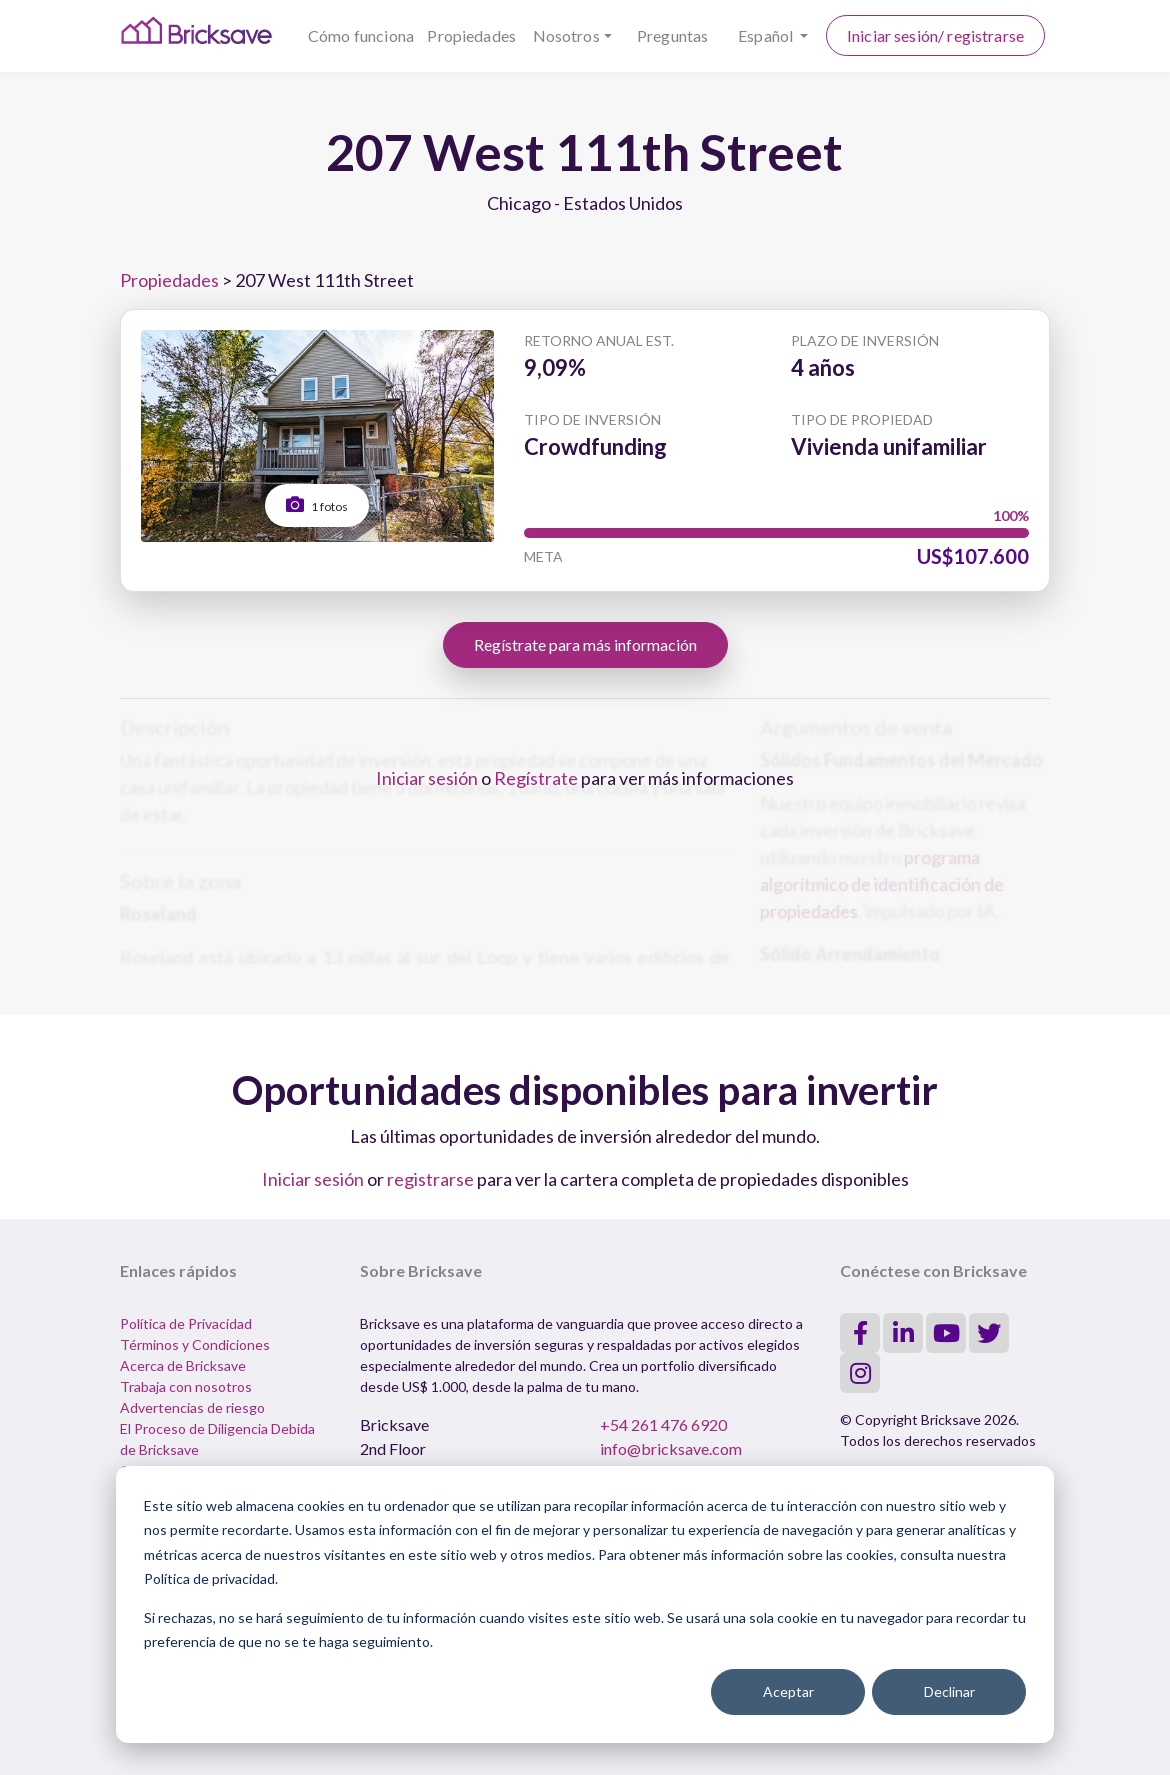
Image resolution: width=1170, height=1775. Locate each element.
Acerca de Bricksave (183, 1365)
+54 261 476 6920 (663, 1424)
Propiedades (471, 35)
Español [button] (767, 35)
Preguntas (672, 35)
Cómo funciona (361, 35)
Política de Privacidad (186, 1323)
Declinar (949, 1691)
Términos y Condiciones (195, 1344)
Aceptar (788, 1691)
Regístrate (536, 778)
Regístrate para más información (585, 644)
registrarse (430, 1179)
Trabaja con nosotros (186, 1386)
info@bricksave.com (671, 1448)
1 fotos (317, 504)
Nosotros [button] (566, 35)
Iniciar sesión (427, 778)
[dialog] (585, 1604)
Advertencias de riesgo (192, 1407)
